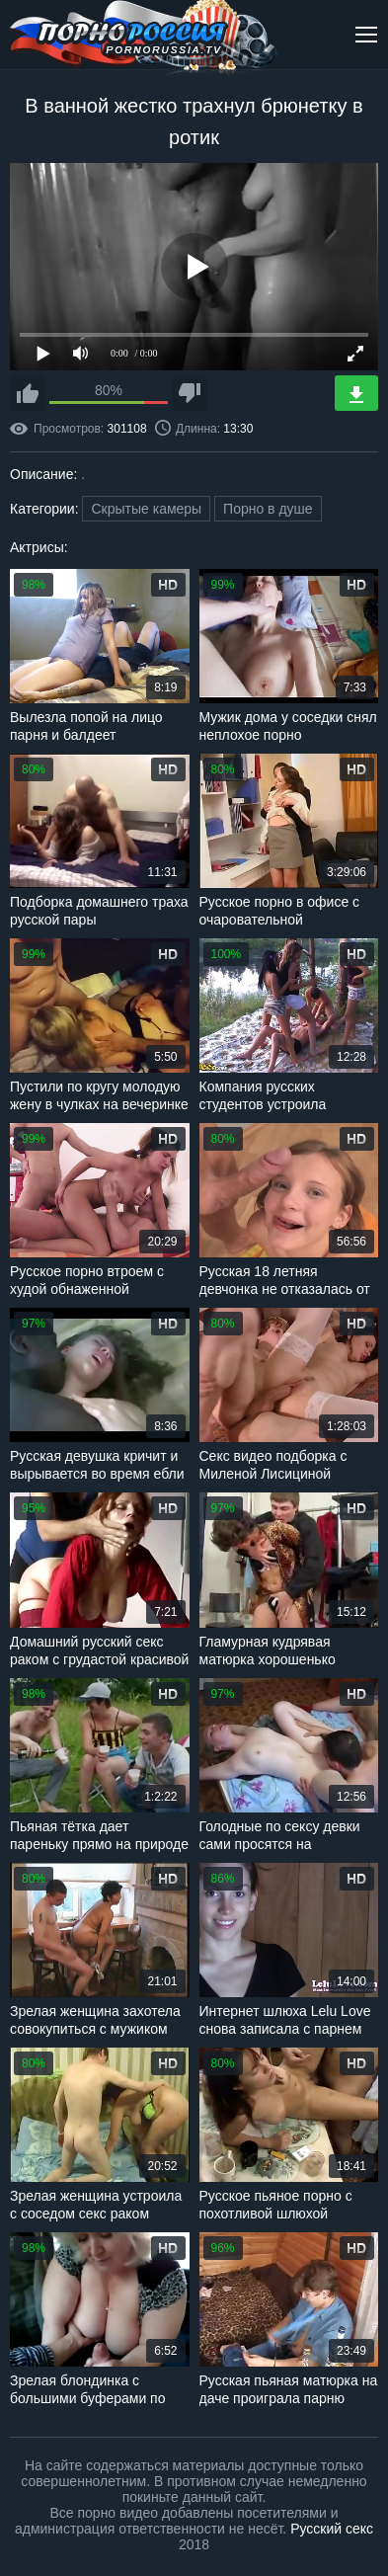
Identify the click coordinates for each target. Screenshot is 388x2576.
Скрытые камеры (146, 509)
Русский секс (331, 2528)
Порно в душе (268, 509)
